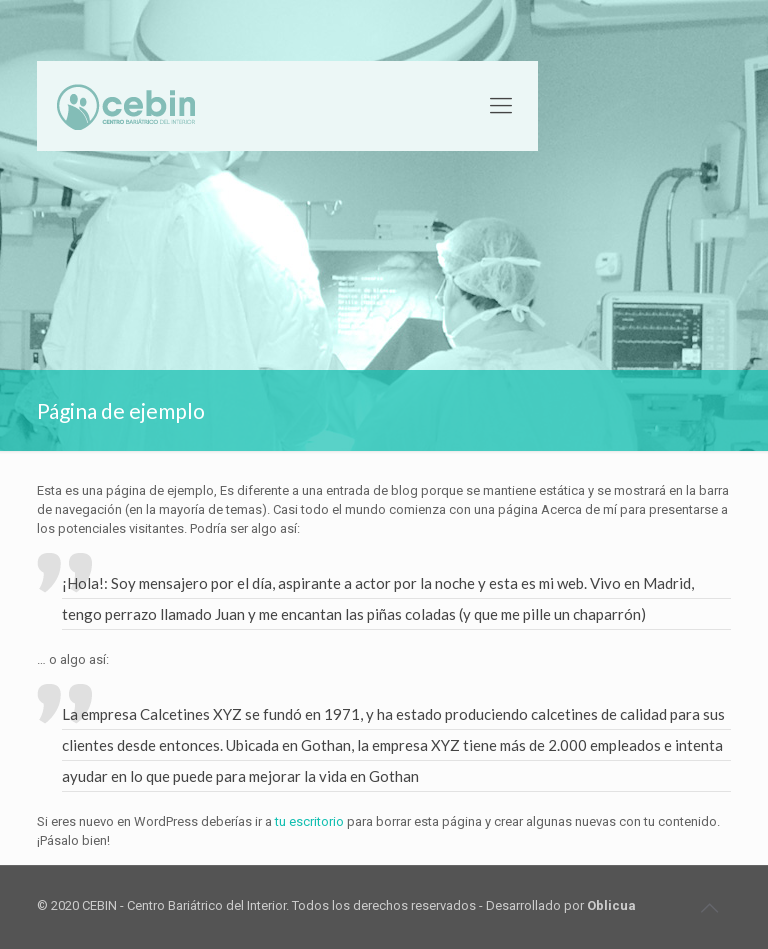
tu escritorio (309, 821)
